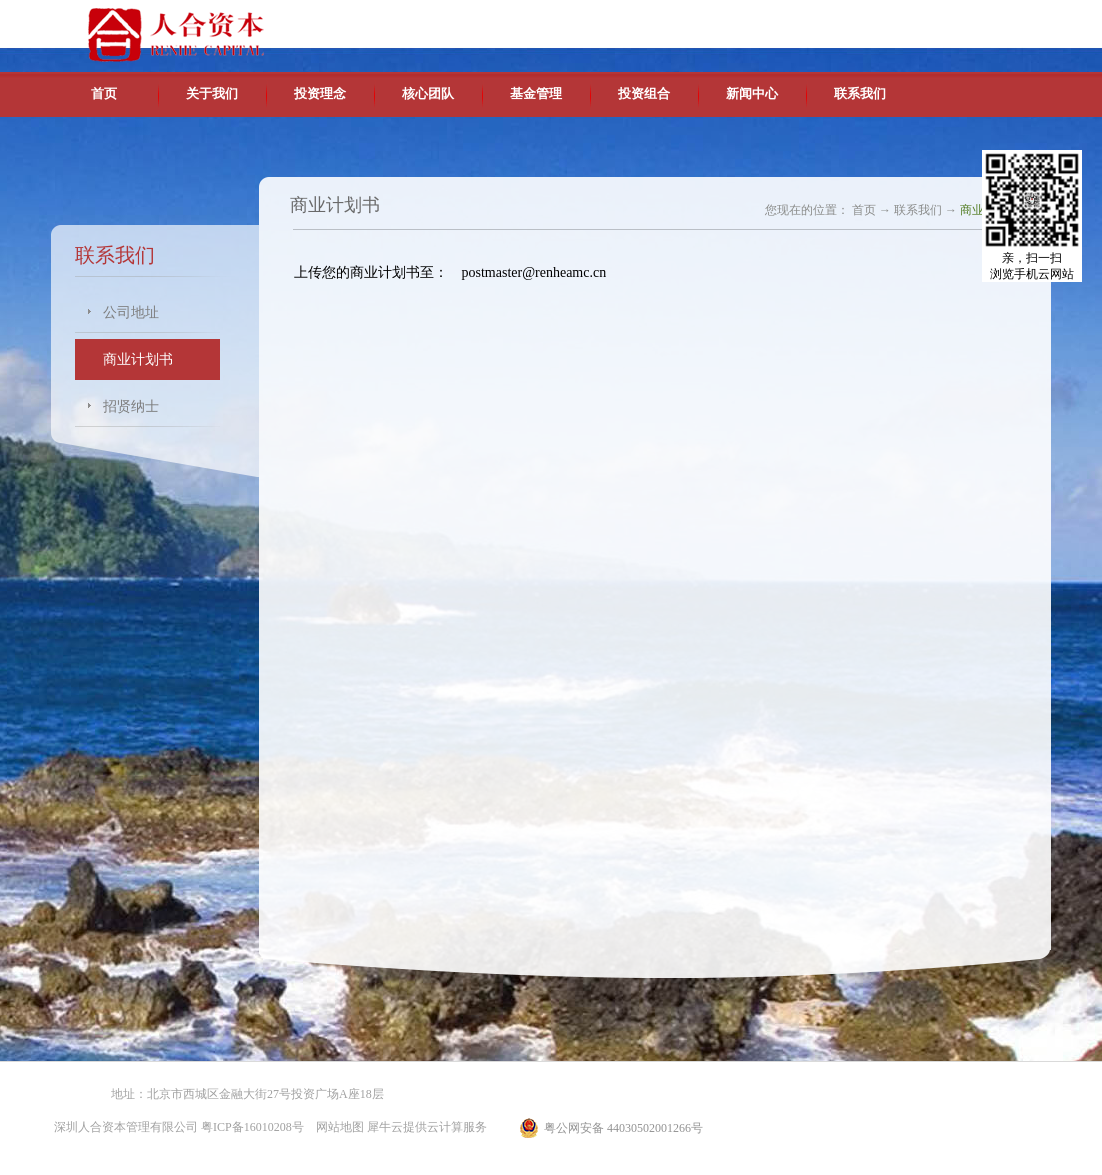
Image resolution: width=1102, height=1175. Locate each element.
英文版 (906, 20)
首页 (104, 93)
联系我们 (918, 210)
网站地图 (337, 1127)
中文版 (860, 20)
